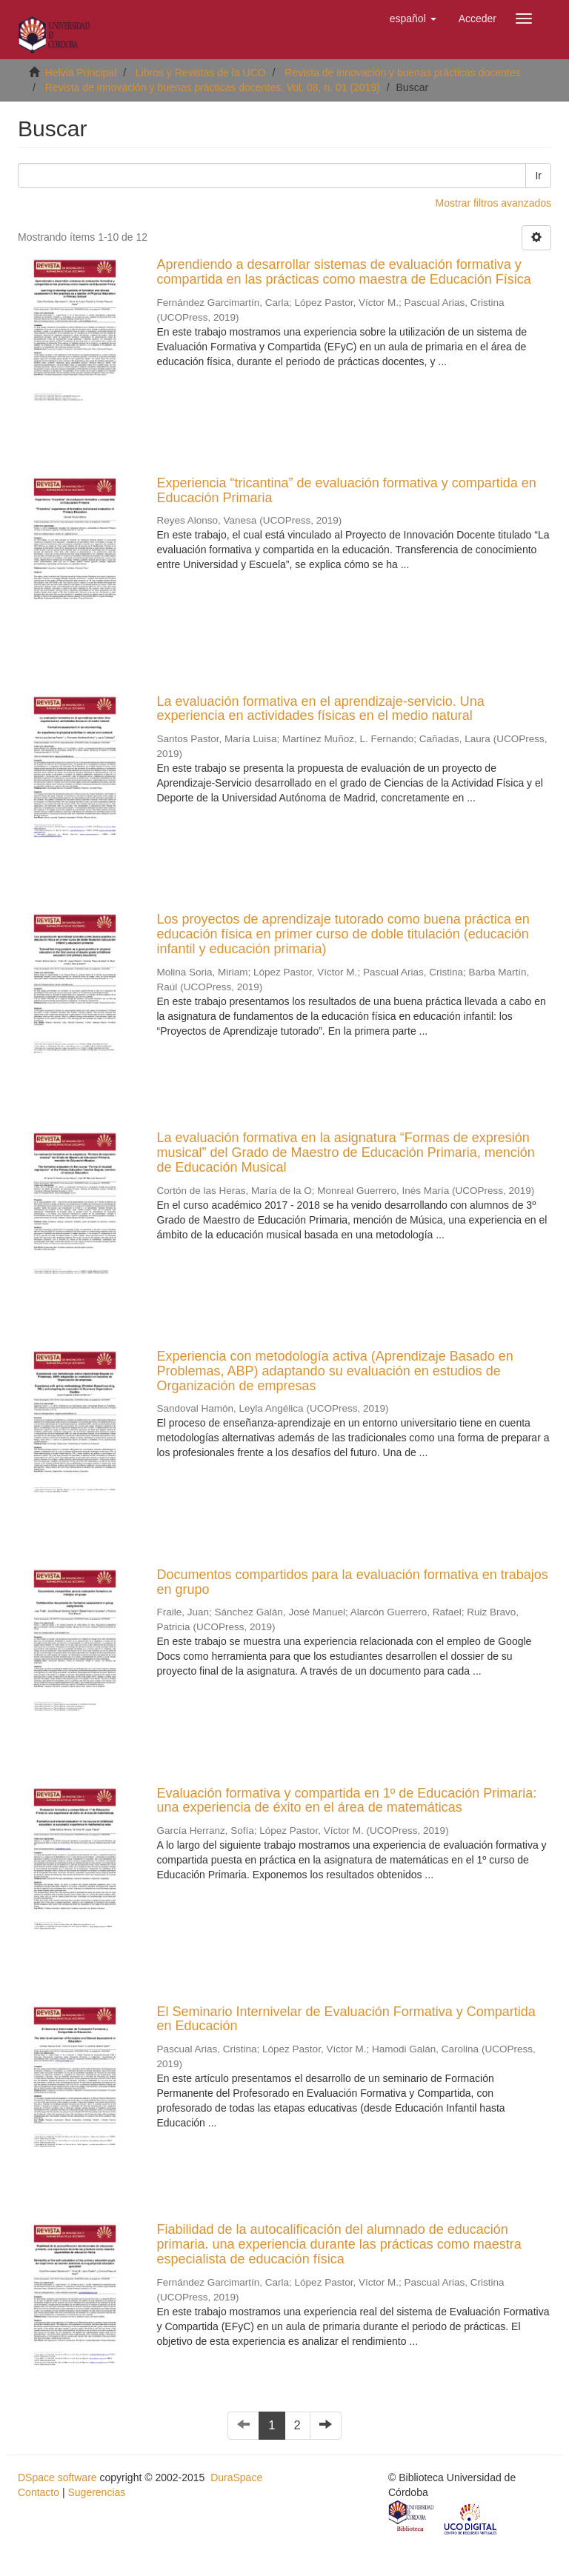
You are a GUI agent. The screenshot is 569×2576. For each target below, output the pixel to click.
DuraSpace (236, 2477)
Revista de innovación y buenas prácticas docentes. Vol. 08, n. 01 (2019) (212, 87)
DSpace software (57, 2477)
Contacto (38, 2492)
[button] (413, 18)
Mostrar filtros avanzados (493, 203)
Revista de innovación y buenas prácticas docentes (402, 73)
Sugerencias (96, 2492)
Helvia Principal (80, 73)
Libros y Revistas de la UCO (201, 73)
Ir (538, 175)
